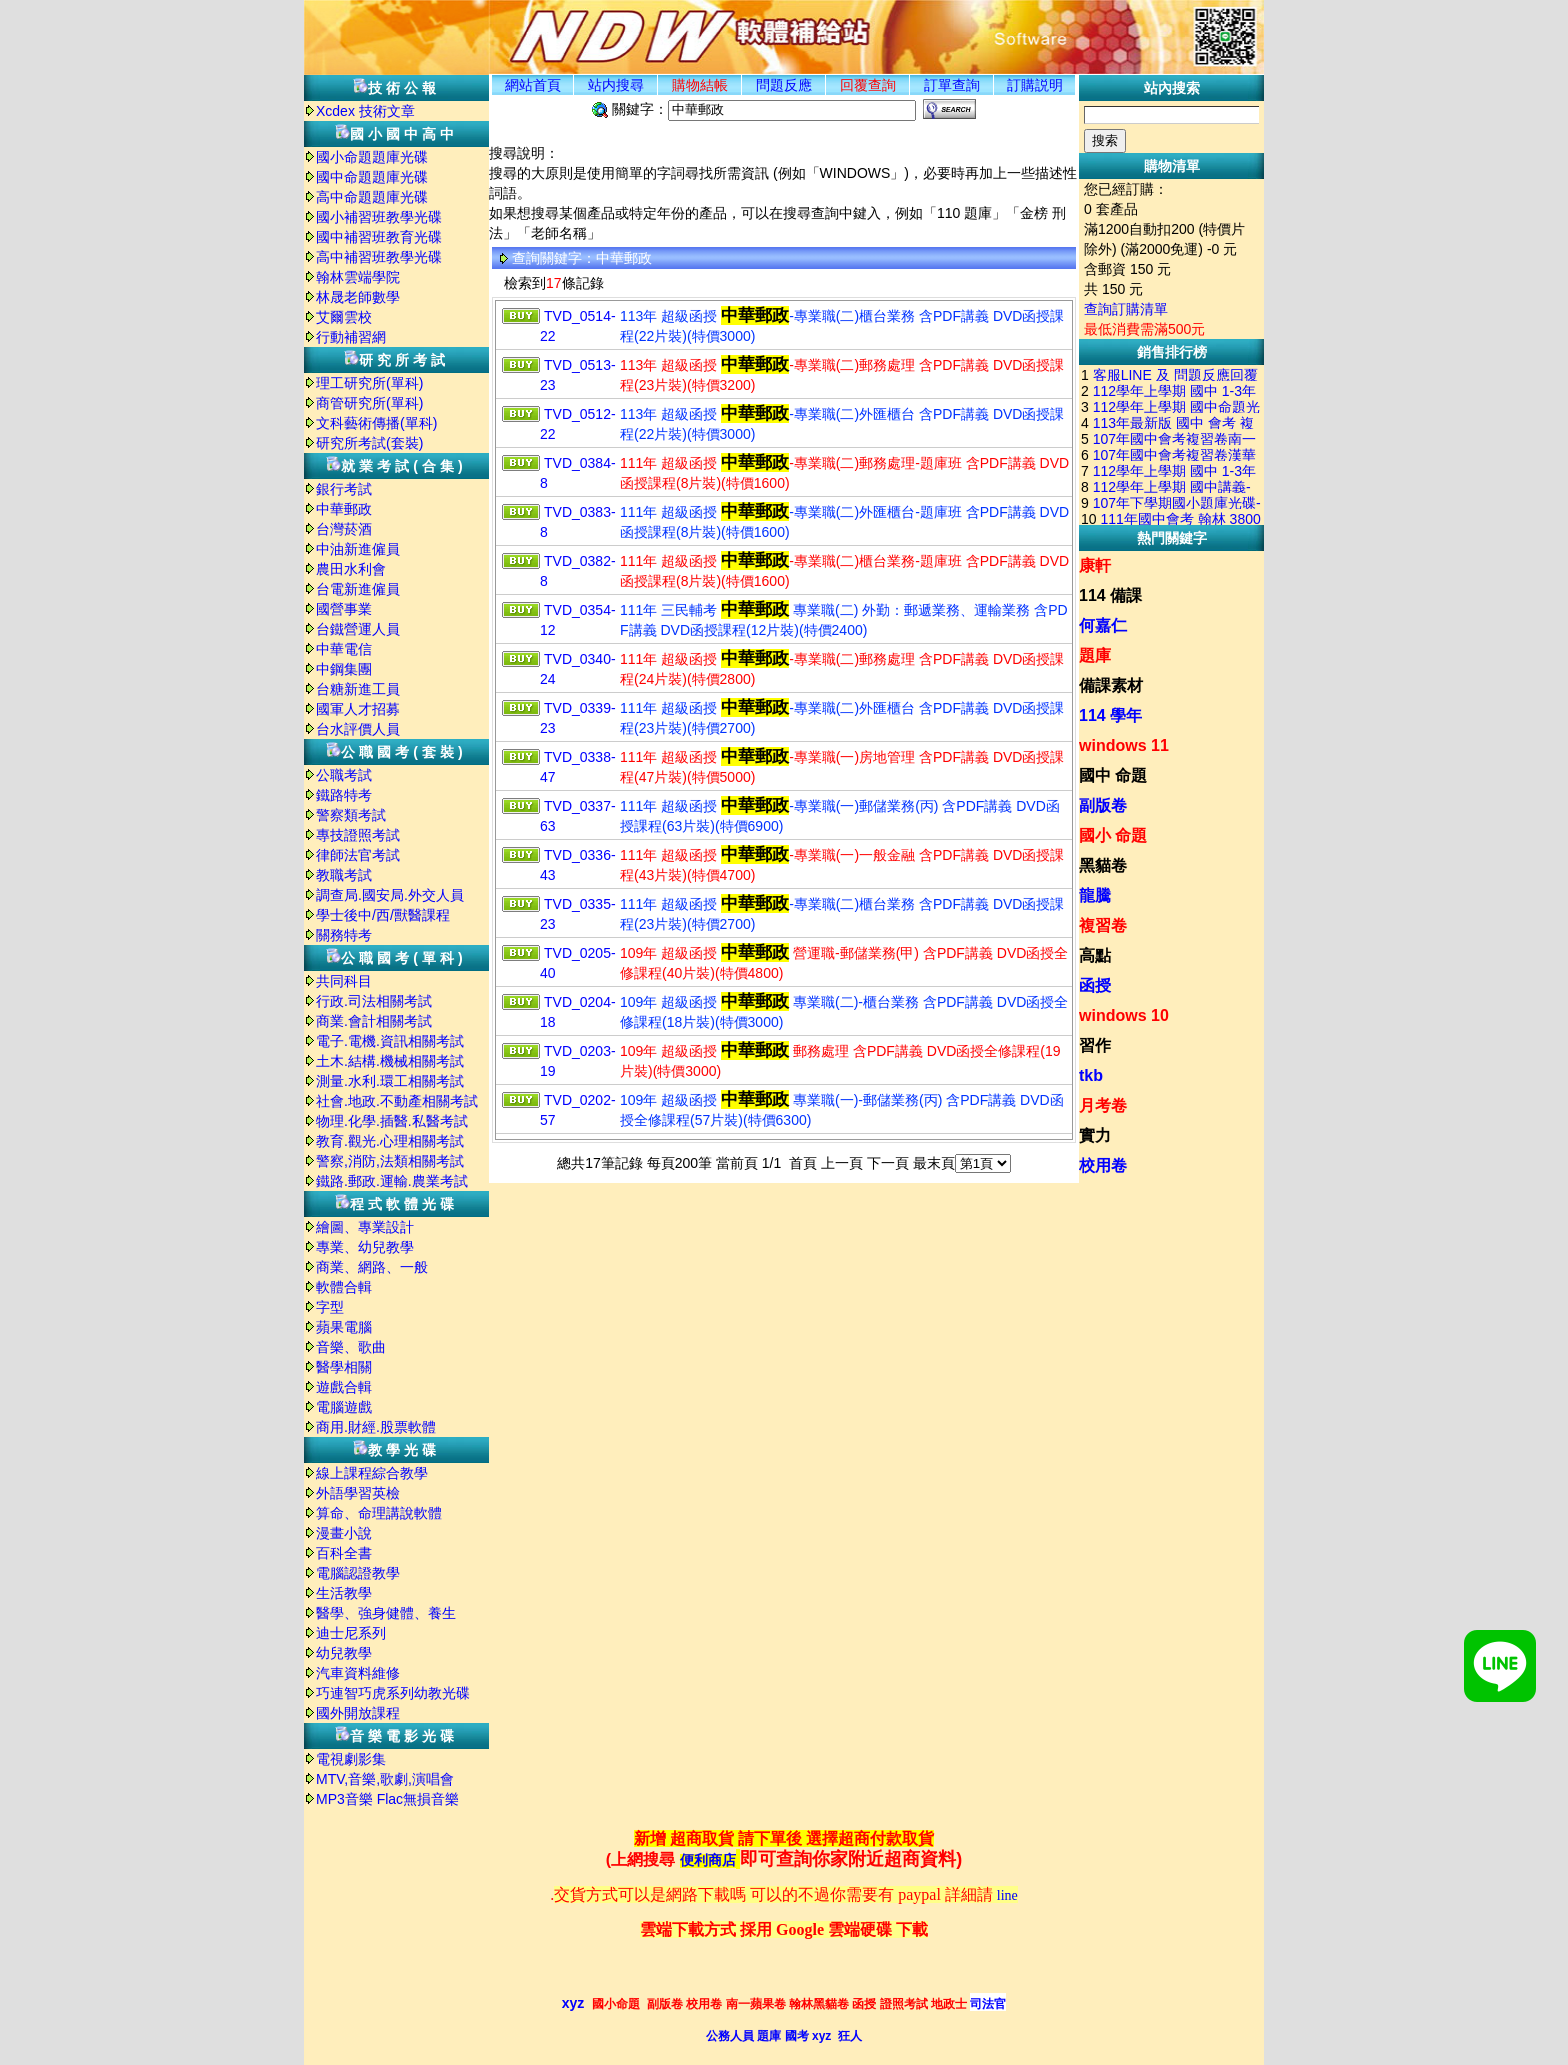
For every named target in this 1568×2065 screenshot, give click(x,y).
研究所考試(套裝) (369, 443)
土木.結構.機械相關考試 (390, 1061)
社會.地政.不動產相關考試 (397, 1101)
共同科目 (344, 981)
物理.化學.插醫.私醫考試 (392, 1121)
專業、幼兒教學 (365, 1247)
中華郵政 (344, 509)
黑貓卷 (1103, 865)
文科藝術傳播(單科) (376, 423)
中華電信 (344, 649)
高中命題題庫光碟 (372, 197)
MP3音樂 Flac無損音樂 (387, 1799)
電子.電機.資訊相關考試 (390, 1041)
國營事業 (344, 609)
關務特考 (344, 935)
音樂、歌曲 (351, 1347)
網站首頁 (533, 85)
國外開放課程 (358, 1713)
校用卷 (1103, 1165)
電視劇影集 (351, 1759)
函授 (1095, 985)
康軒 (1095, 565)
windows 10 (1124, 1015)
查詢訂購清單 (1126, 309)
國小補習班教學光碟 (379, 217)
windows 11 (1124, 745)
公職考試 (344, 775)
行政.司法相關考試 (374, 1001)
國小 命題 (1113, 835)
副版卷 (1103, 805)
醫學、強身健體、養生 (386, 1613)
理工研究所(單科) (369, 383)
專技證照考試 (358, 835)
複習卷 (1103, 925)
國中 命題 (1113, 775)
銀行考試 (344, 489)
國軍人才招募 (358, 709)
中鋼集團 (344, 669)
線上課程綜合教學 (372, 1473)
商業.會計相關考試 (374, 1021)
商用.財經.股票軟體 (376, 1427)
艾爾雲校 (344, 317)
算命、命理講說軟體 (379, 1513)
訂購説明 (1035, 85)
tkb (1091, 1075)
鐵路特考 (344, 795)
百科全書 (344, 1553)
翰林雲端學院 (358, 277)
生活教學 (344, 1593)
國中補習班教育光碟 (379, 237)
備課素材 (1111, 685)
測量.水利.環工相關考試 (390, 1081)
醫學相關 (344, 1367)
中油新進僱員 (358, 549)
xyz (573, 2003)
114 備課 (1110, 595)
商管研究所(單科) (369, 403)
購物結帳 (700, 85)
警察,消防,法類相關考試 (390, 1161)
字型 (330, 1307)
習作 (1095, 1045)
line (1007, 1895)
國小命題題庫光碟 (372, 157)
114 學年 (1110, 715)
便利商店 (708, 1860)
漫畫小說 (344, 1533)
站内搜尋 (616, 85)
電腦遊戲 (344, 1407)
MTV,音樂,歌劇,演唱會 (385, 1779)
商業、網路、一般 (372, 1267)
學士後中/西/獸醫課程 (383, 915)
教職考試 (344, 875)
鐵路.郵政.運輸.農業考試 (392, 1181)
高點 (1095, 955)
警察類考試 (351, 815)
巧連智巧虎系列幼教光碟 (393, 1693)
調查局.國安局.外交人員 (390, 895)
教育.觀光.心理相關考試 (390, 1141)
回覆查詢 (868, 85)
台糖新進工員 (358, 689)
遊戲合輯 (344, 1387)
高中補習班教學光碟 (379, 257)
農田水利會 (351, 569)
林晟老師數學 (358, 297)
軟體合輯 (344, 1287)
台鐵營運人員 (358, 629)
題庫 (1095, 655)
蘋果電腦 (344, 1327)
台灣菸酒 (344, 529)
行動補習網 (351, 337)
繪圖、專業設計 (365, 1227)
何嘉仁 (1103, 625)
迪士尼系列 (351, 1633)
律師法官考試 (358, 855)
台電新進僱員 (358, 589)
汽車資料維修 (358, 1673)
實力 (1095, 1135)
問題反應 (784, 85)
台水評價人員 (358, 729)
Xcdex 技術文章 (365, 111)
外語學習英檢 (358, 1493)
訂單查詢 (952, 85)
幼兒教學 (344, 1653)
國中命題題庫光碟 (372, 177)
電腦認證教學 (358, 1573)
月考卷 (1103, 1105)
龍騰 (1095, 895)
